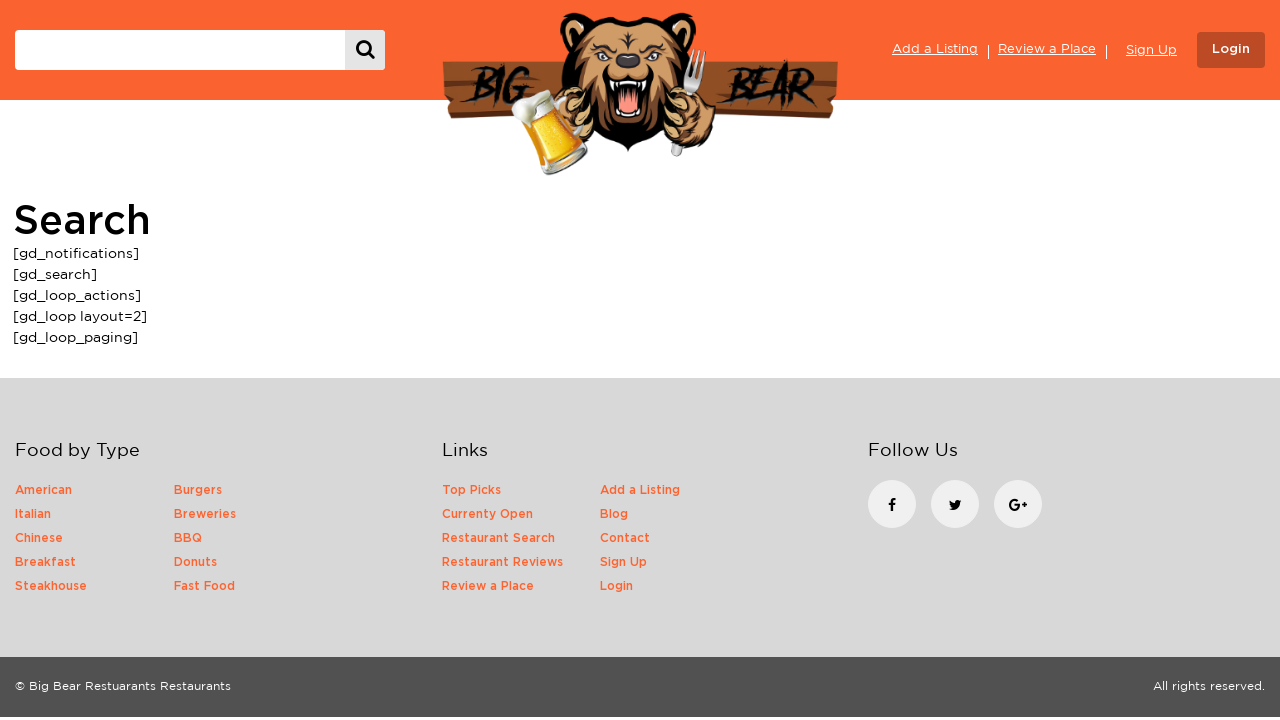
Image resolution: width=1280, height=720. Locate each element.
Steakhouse (51, 586)
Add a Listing (935, 49)
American (43, 490)
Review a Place (1047, 49)
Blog (614, 514)
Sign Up (1151, 50)
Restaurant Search (498, 538)
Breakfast (45, 562)
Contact (625, 538)
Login (1231, 49)
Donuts (195, 562)
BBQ (188, 538)
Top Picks (471, 490)
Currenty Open (487, 514)
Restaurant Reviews (502, 562)
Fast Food (204, 586)
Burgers (198, 490)
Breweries (205, 514)
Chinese (39, 538)
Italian (33, 514)
